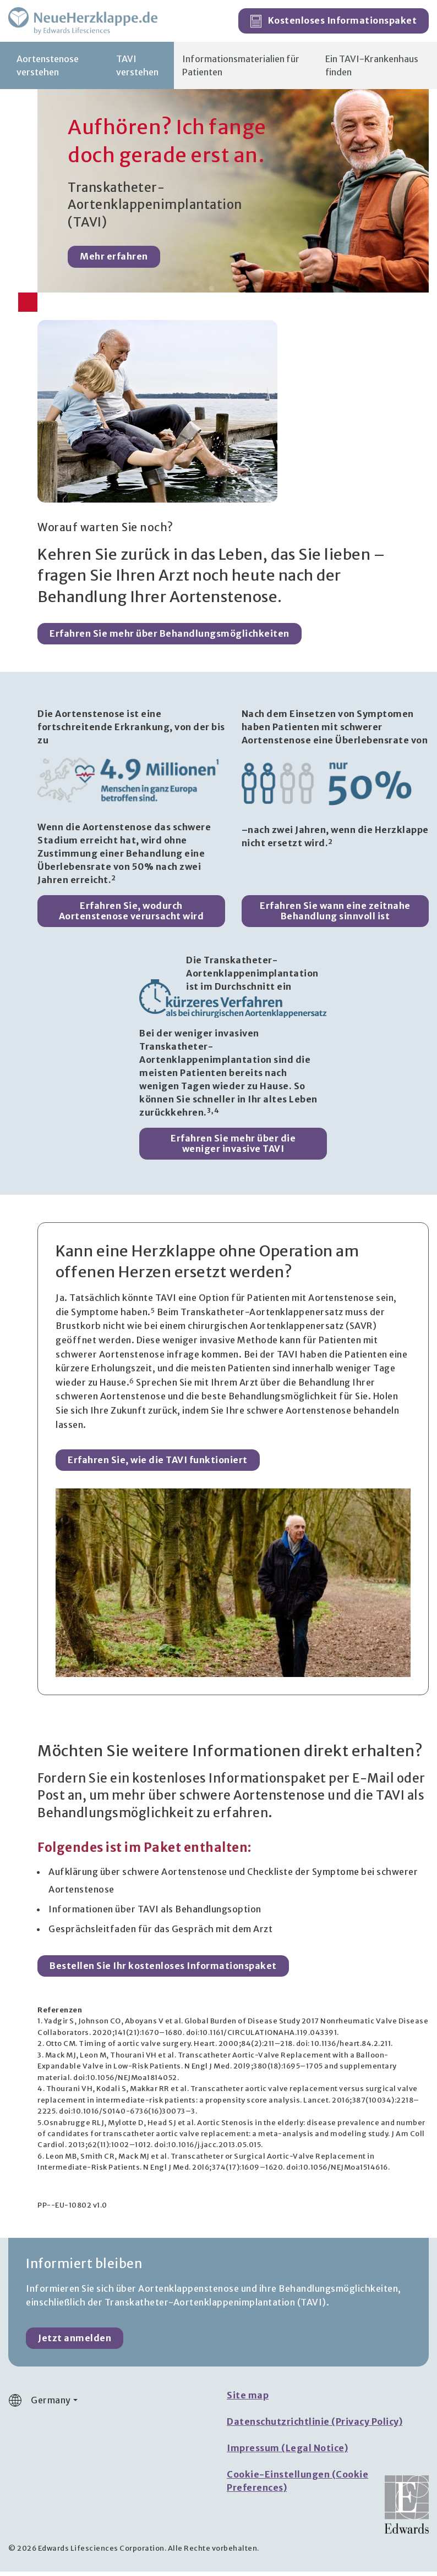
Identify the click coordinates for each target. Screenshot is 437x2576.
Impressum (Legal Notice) (287, 2452)
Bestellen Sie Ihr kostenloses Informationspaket (163, 1969)
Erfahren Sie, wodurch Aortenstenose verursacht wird (131, 914)
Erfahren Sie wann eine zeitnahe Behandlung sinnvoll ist (335, 914)
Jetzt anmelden (74, 2342)
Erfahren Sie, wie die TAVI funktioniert (158, 1464)
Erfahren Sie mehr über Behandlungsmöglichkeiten (169, 637)
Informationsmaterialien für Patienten (240, 70)
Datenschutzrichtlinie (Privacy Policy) (314, 2425)
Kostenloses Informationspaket (333, 23)
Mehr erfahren (114, 260)
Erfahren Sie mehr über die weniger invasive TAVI (233, 1147)
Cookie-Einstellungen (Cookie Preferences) (297, 2485)
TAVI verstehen (137, 70)
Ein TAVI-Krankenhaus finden (371, 70)
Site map (248, 2399)
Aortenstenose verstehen (48, 70)
